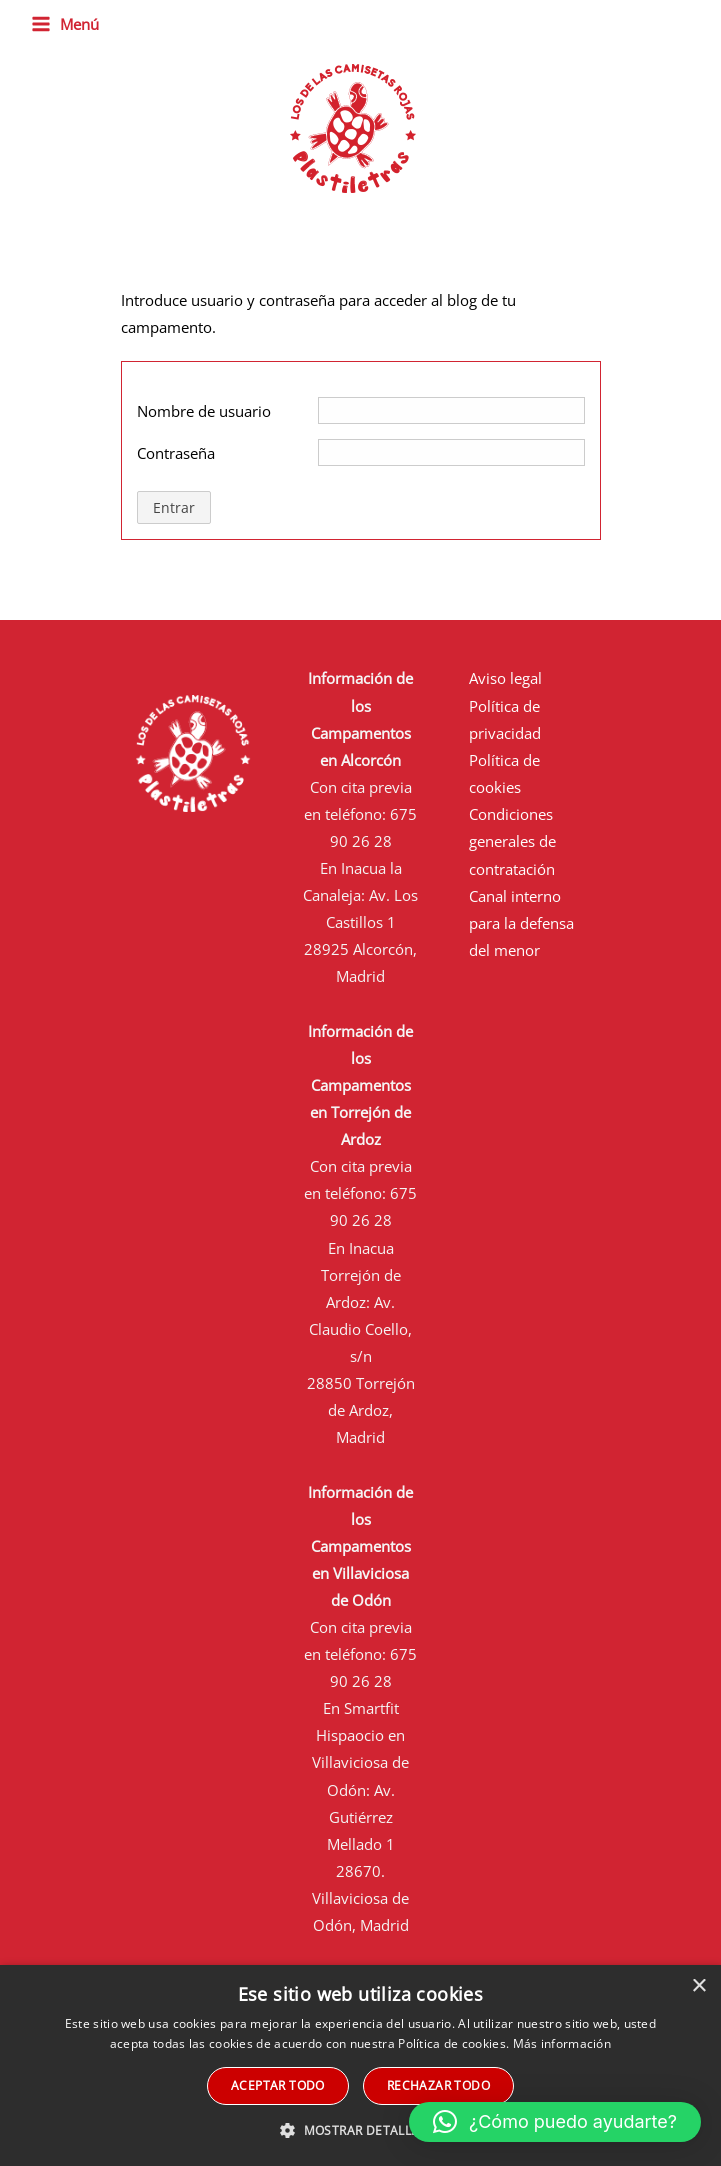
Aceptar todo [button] (278, 2085)
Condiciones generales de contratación (512, 841)
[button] (555, 2122)
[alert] (360, 2065)
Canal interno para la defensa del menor (521, 923)
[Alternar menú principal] (65, 24)
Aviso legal (505, 678)
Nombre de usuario (204, 411)
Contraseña (176, 453)
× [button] (698, 1986)
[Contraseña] (451, 452)
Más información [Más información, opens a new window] (562, 2043)
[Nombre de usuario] (451, 410)
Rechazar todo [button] (438, 2085)
